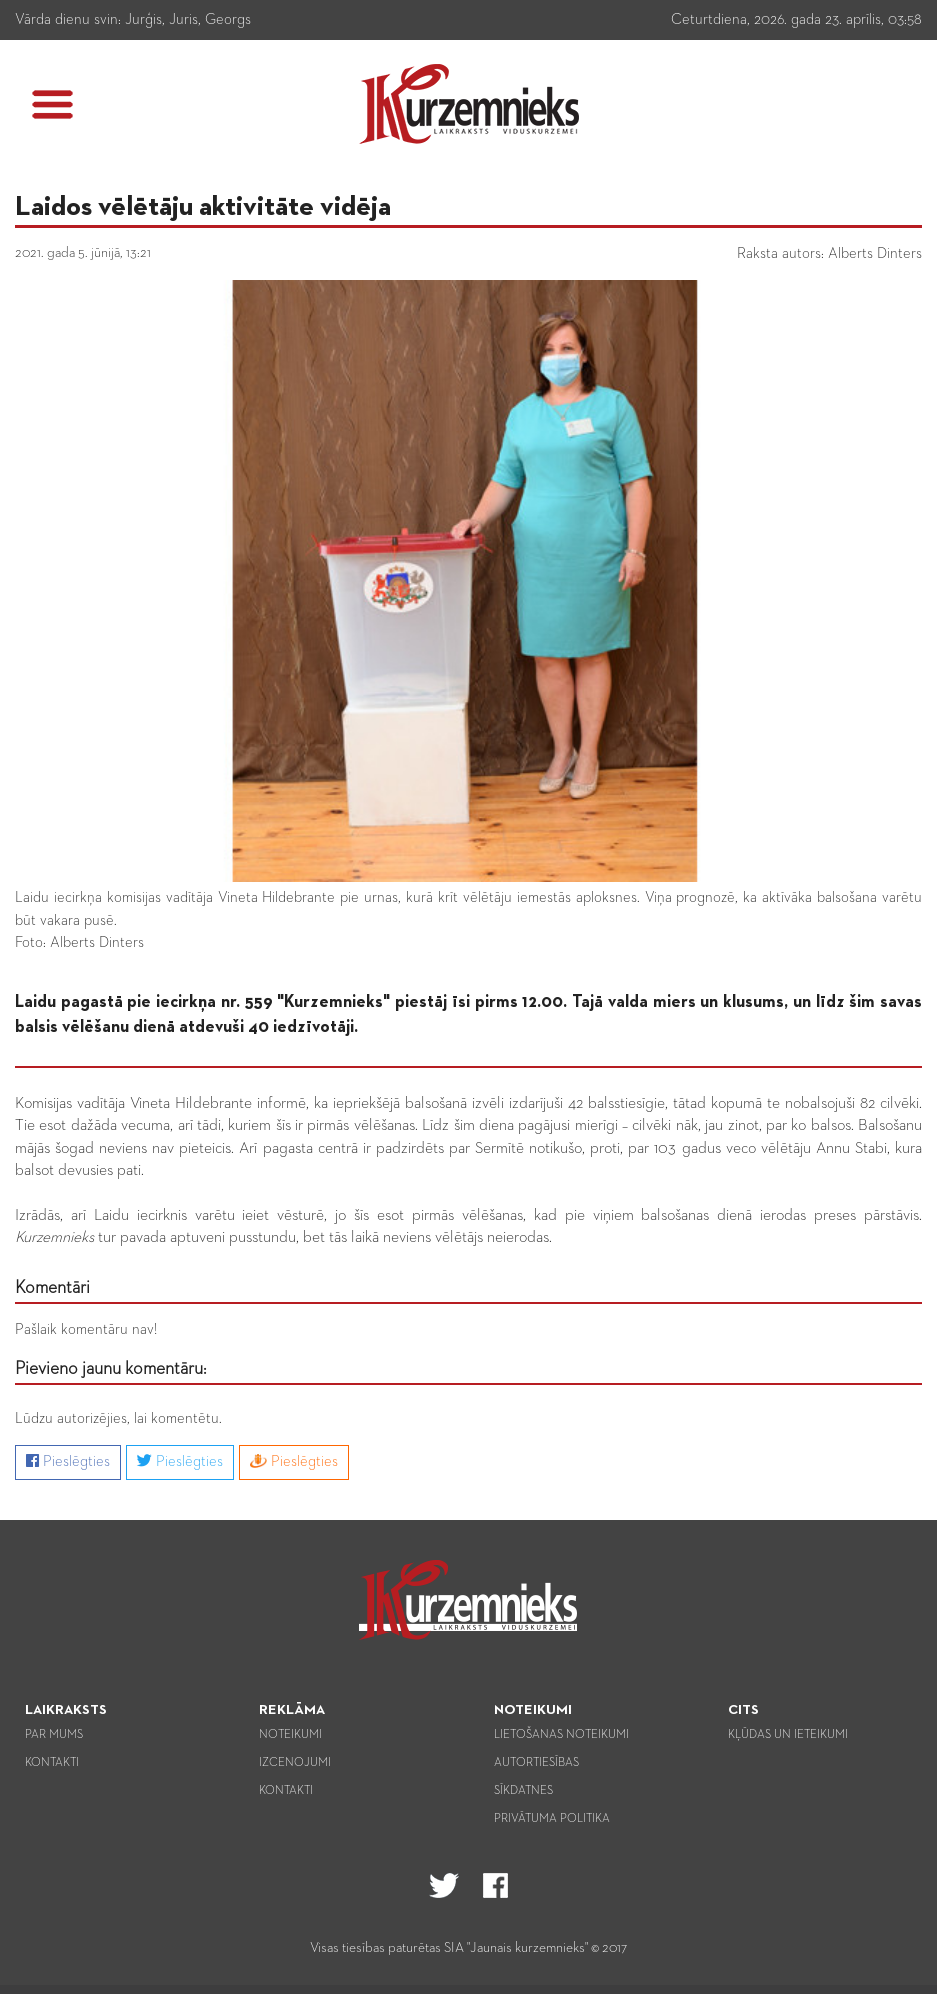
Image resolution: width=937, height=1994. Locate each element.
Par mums (54, 1735)
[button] (52, 104)
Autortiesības (536, 1763)
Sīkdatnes (523, 1791)
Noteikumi (290, 1735)
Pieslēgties (68, 1461)
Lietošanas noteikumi (561, 1735)
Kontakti (52, 1763)
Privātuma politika (552, 1819)
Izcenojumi (295, 1763)
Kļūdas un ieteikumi (788, 1735)
